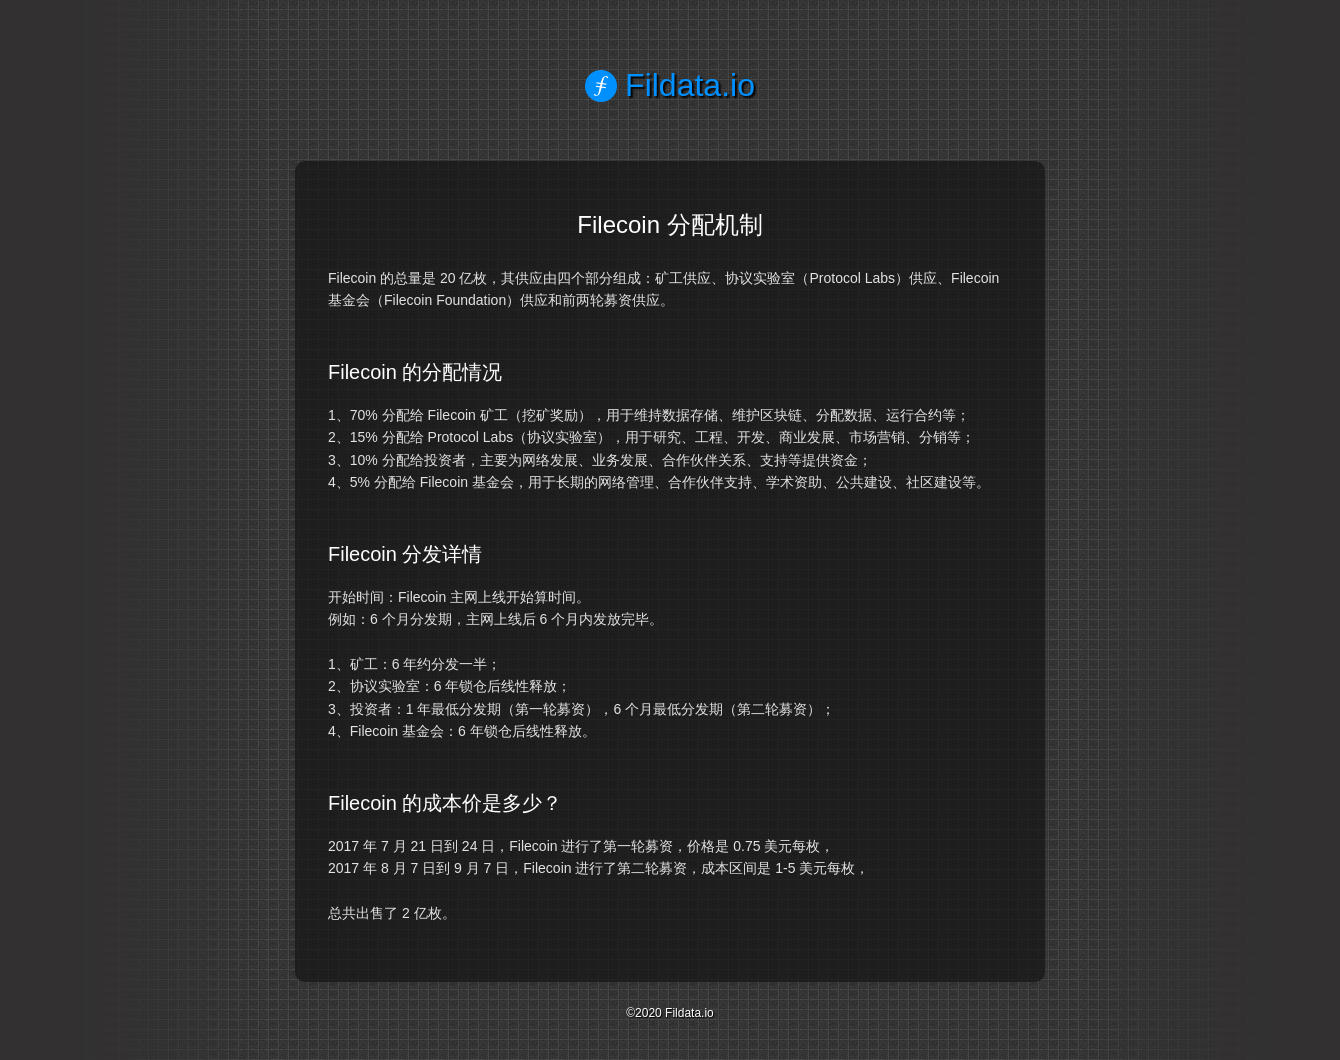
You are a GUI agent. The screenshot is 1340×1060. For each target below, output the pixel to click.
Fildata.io (670, 85)
